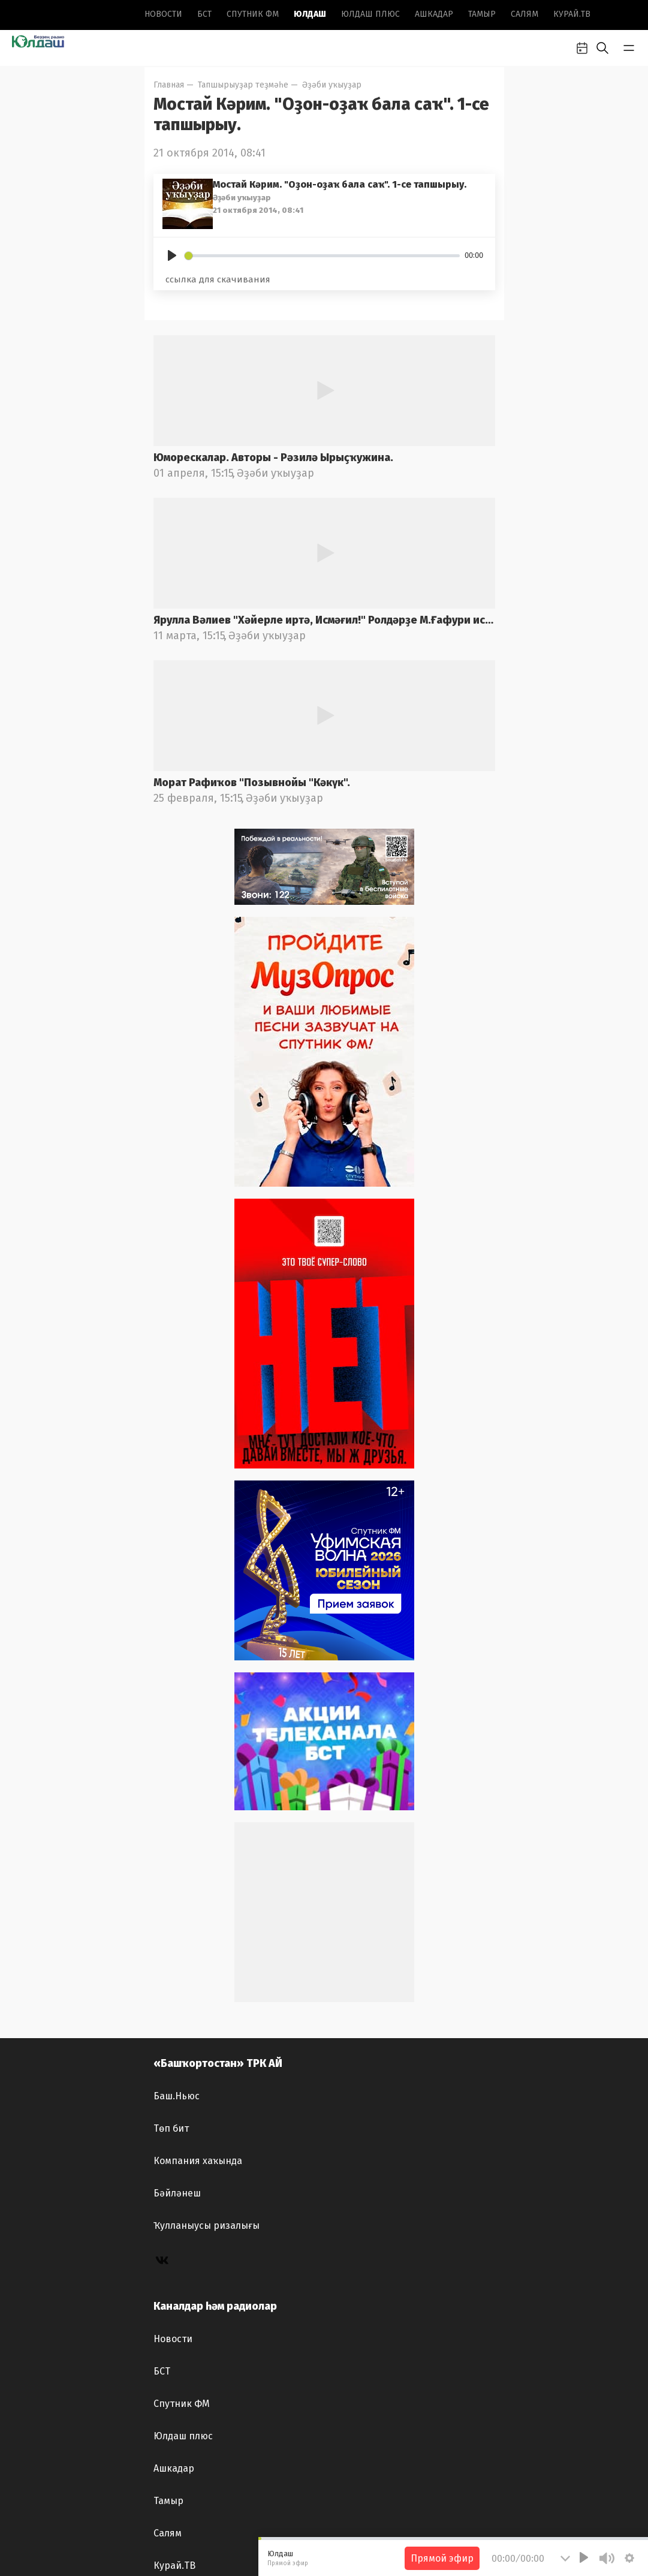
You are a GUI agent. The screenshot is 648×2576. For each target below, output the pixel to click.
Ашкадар (434, 14)
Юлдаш (310, 14)
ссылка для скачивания (217, 279)
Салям (524, 14)
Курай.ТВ (571, 14)
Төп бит (171, 2128)
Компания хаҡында (197, 2160)
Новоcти (163, 14)
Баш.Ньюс (176, 2096)
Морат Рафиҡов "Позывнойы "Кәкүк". (251, 782)
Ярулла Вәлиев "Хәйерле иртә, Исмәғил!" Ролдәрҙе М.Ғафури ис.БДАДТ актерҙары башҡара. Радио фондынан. (324, 620)
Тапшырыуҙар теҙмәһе (243, 85)
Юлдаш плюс (370, 14)
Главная (168, 85)
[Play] (172, 255)
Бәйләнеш (177, 2193)
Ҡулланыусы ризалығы (206, 2225)
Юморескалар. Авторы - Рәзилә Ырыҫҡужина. (273, 457)
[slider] (322, 255)
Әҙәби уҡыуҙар (331, 85)
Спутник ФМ (253, 14)
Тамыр (482, 14)
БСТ (204, 14)
